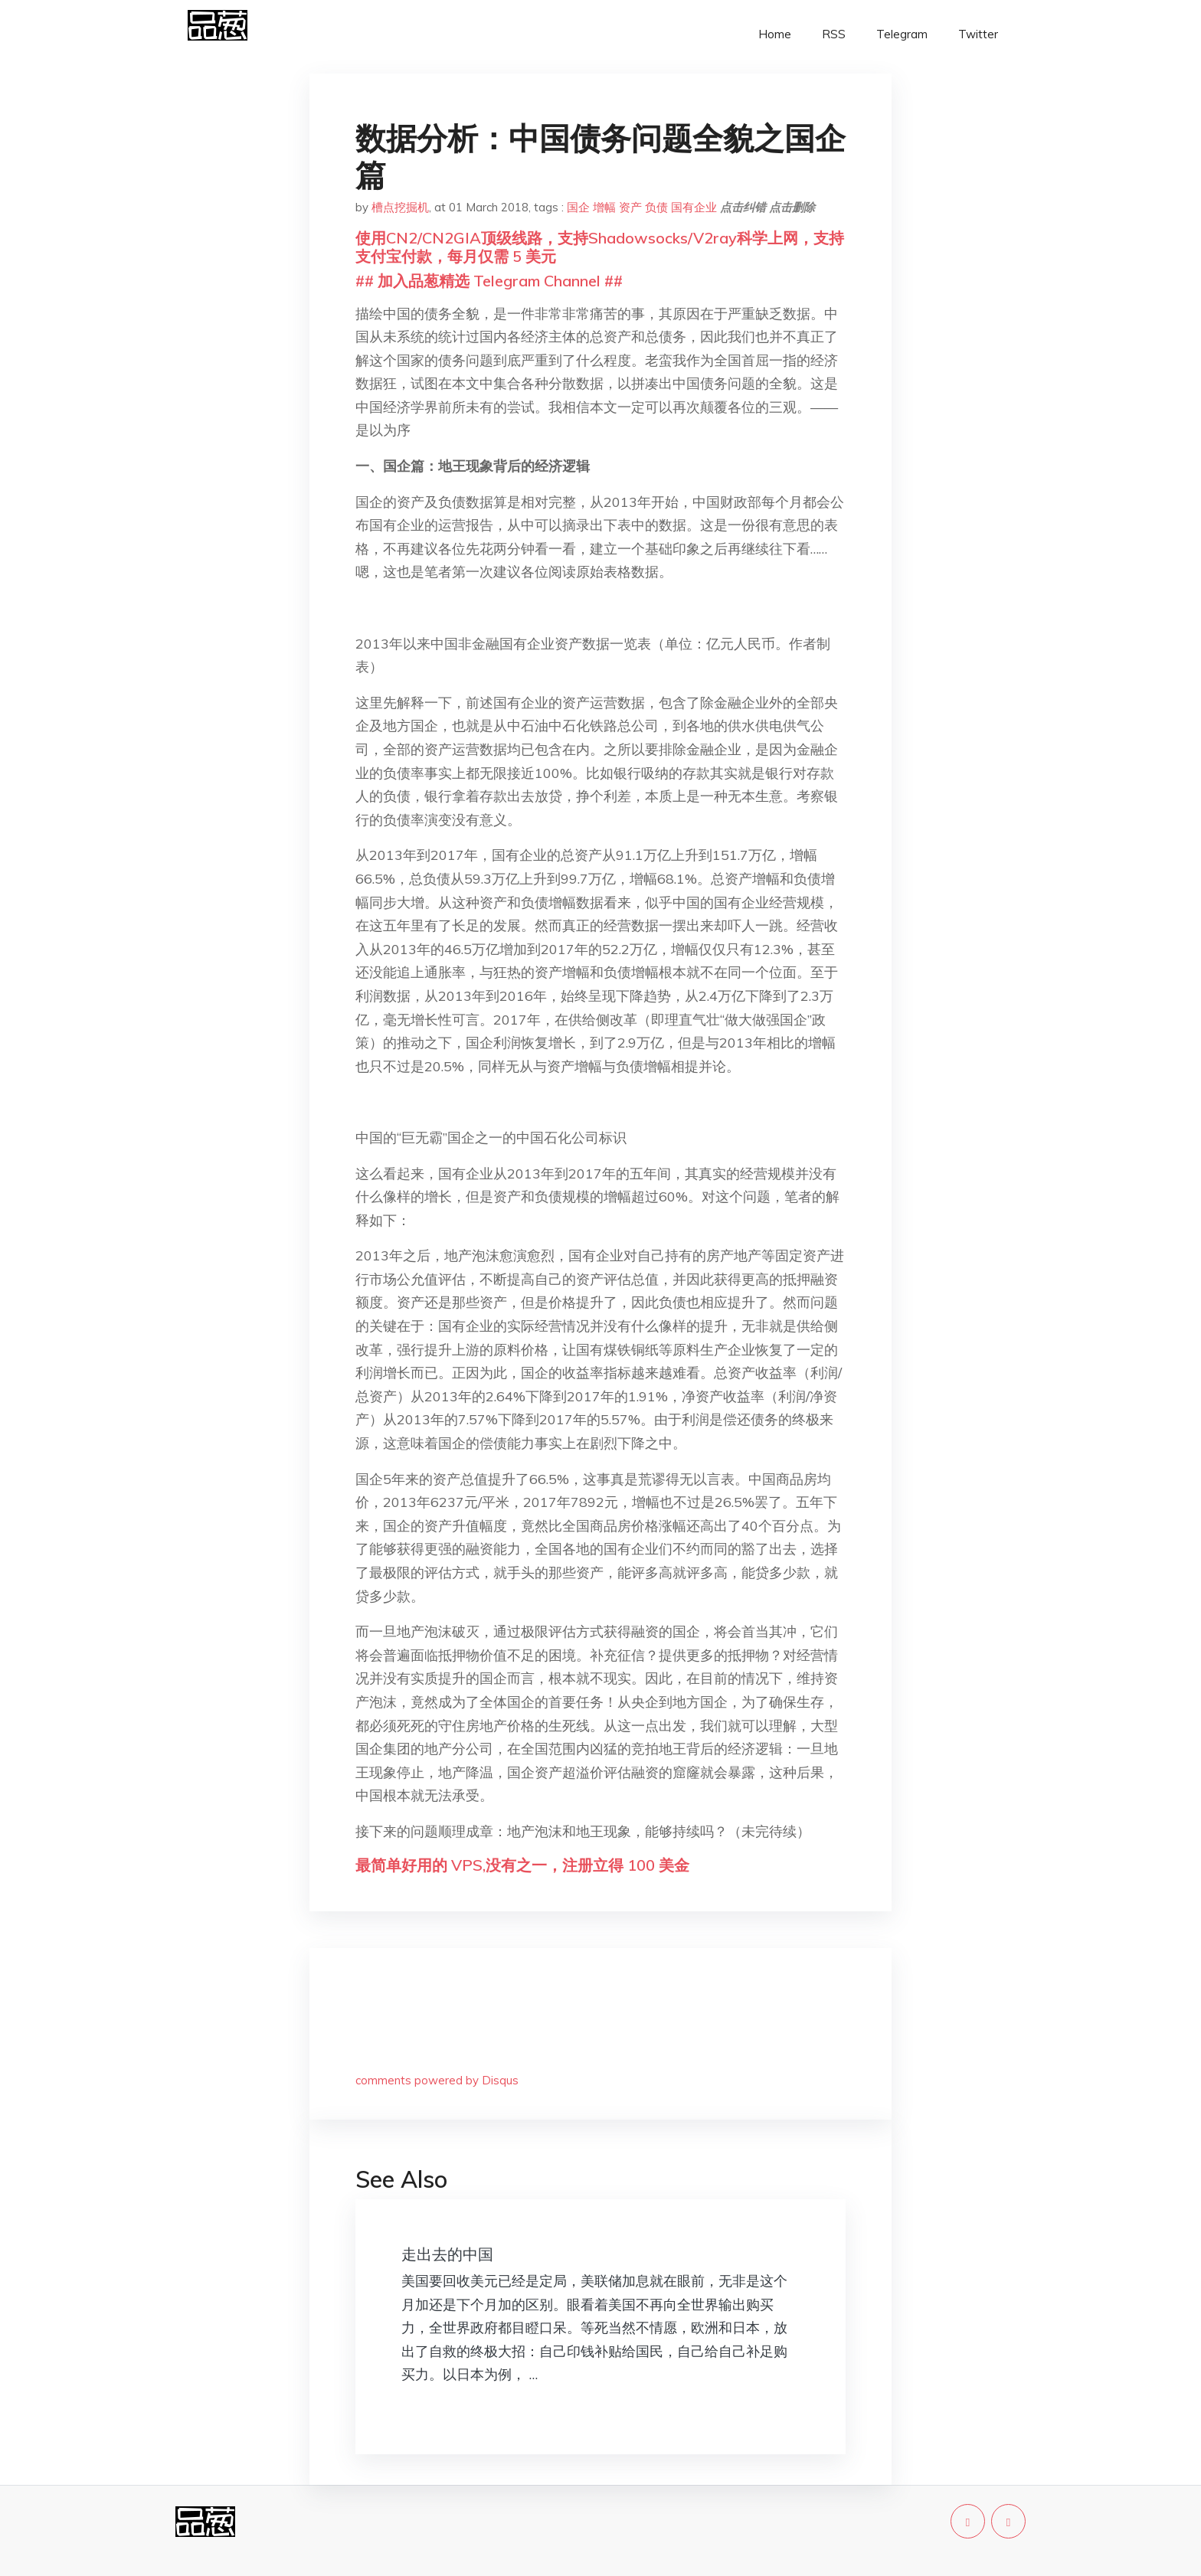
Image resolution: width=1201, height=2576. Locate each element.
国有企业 (694, 207)
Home (774, 34)
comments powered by (437, 2080)
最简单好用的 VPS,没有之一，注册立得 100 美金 (522, 1865)
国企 (578, 207)
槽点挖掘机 (400, 207)
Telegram (902, 34)
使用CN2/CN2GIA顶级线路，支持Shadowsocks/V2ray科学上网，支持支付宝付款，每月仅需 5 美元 (599, 247)
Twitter (978, 34)
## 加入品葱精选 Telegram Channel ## (489, 280)
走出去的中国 (447, 2254)
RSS (834, 34)
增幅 (604, 207)
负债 (656, 207)
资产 (630, 207)
